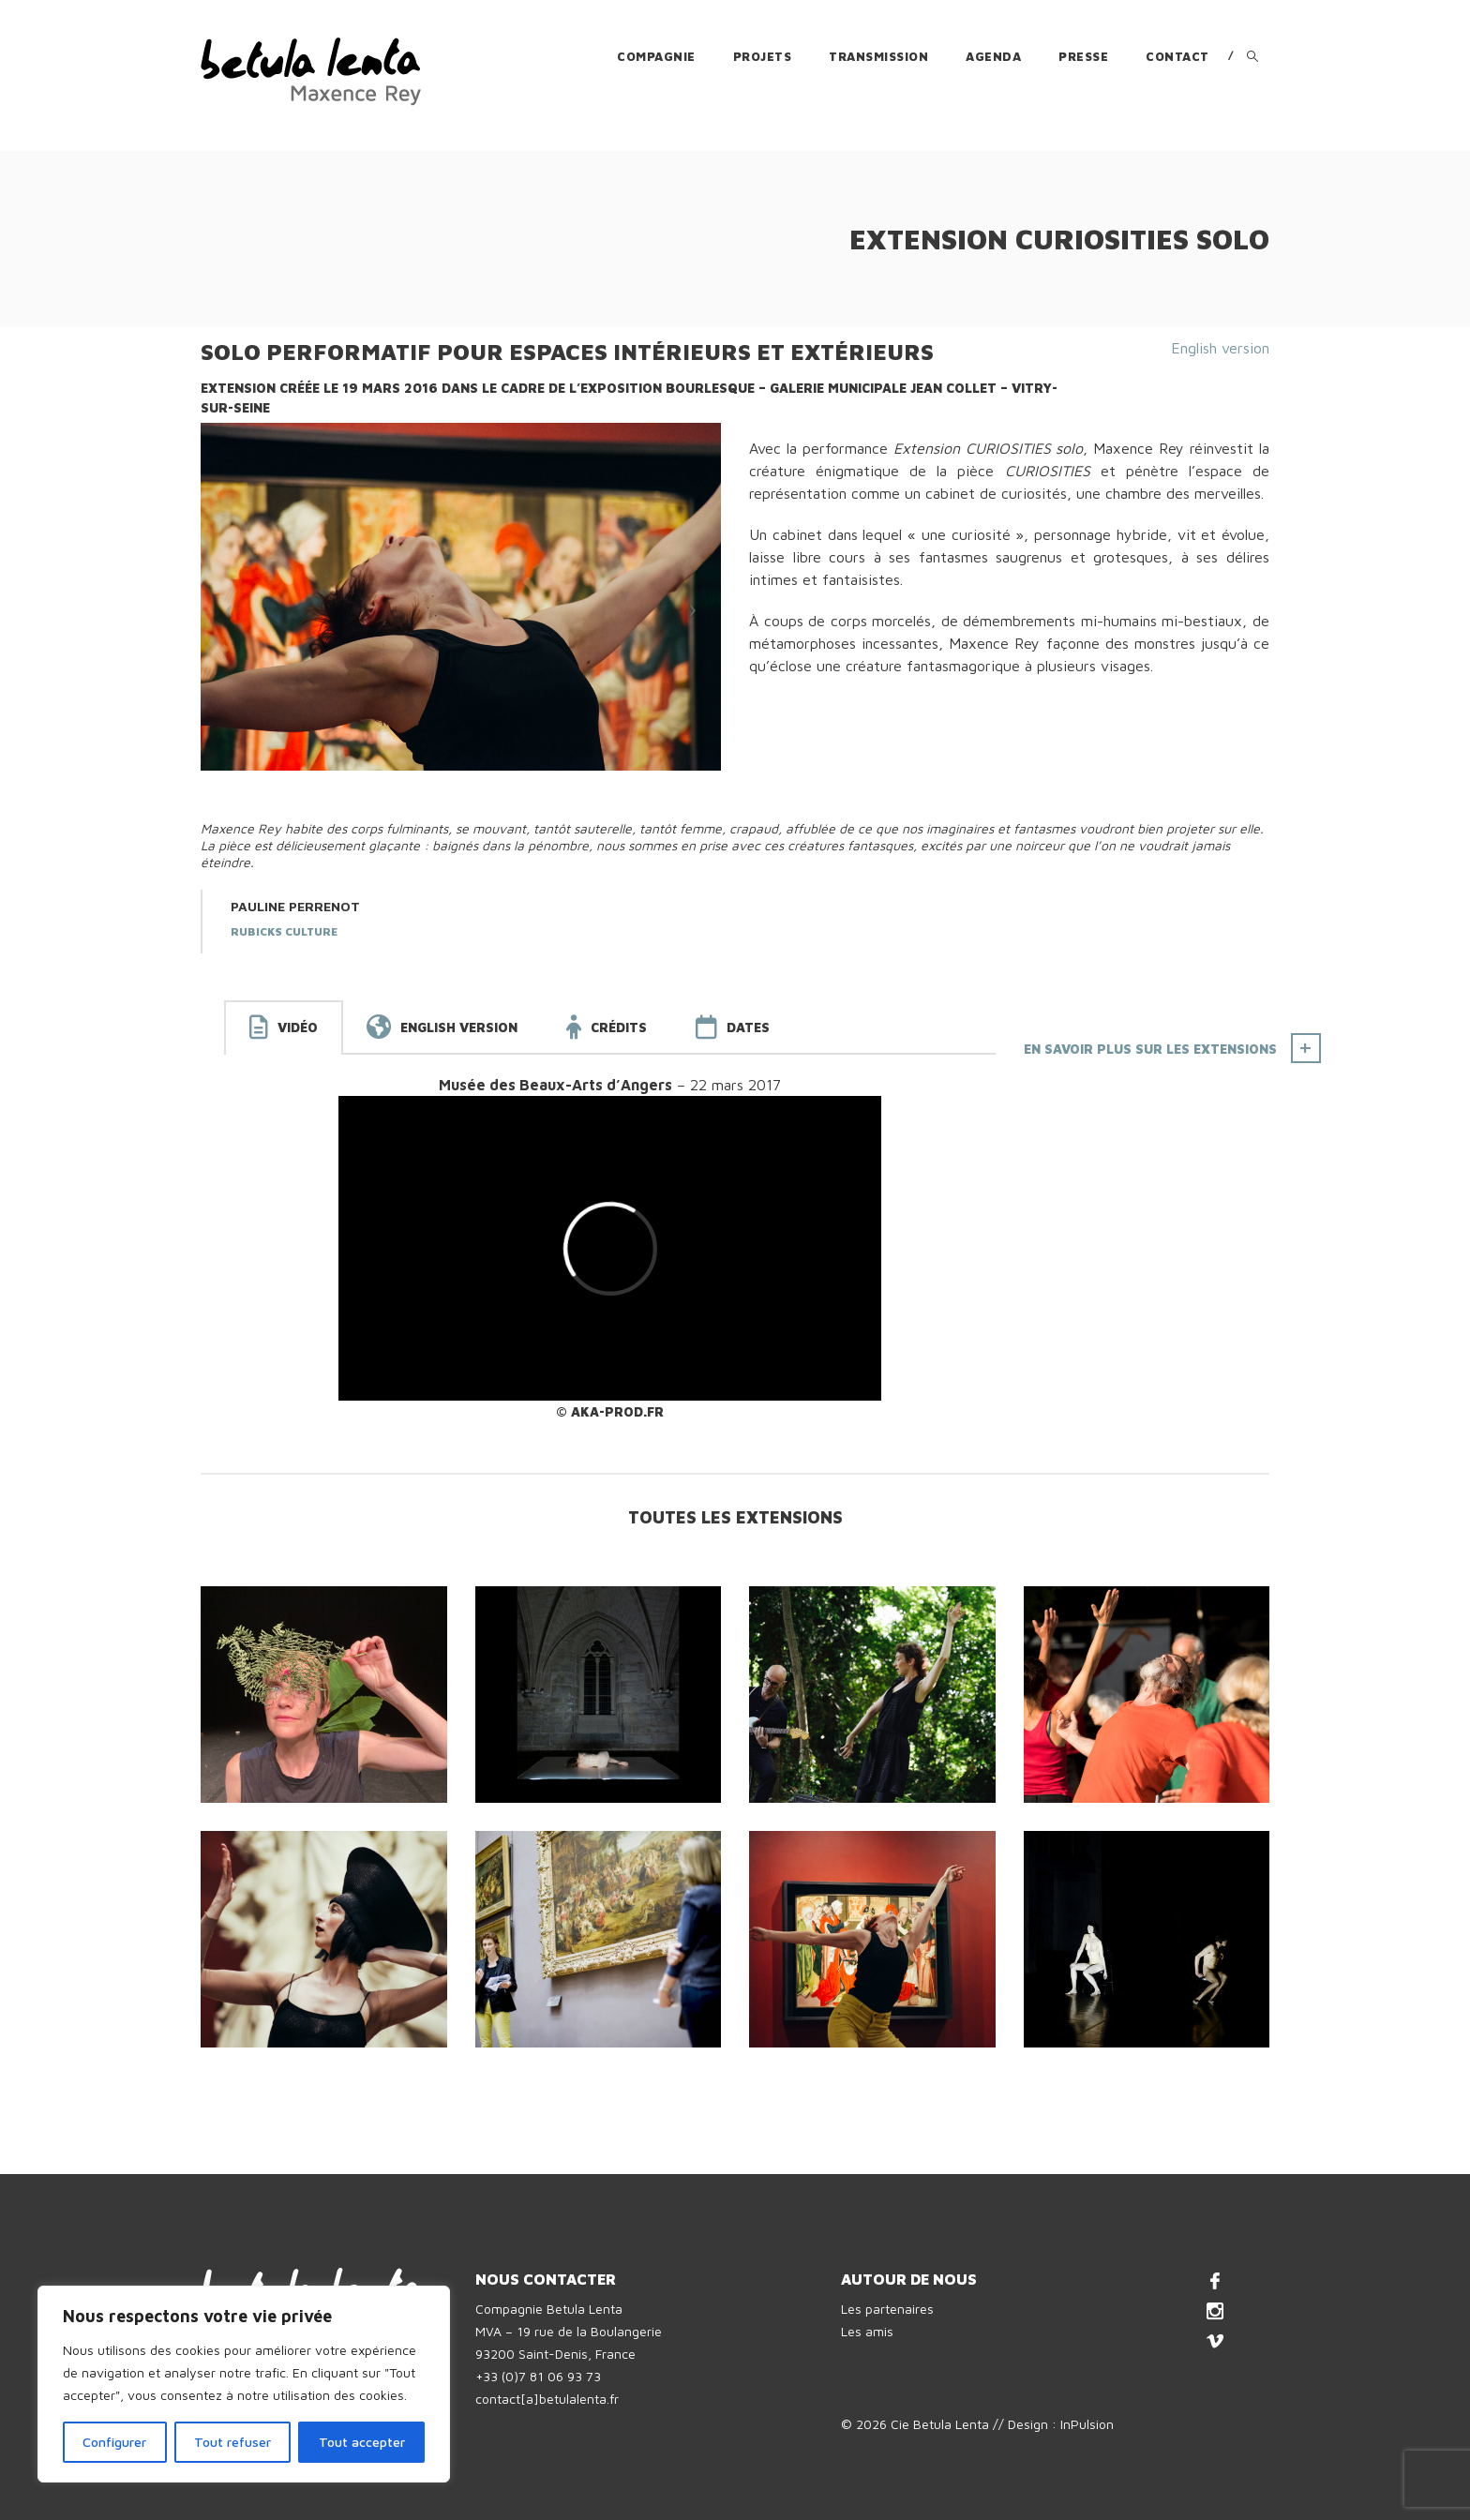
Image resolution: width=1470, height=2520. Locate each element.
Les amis (867, 2331)
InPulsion (1087, 2424)
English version (1220, 347)
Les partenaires (887, 2309)
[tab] (283, 1027)
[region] (244, 2384)
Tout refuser (232, 2442)
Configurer (114, 2442)
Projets (762, 56)
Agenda (993, 56)
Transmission (878, 56)
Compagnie (656, 56)
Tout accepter (362, 2442)
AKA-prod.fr (617, 1411)
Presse (1083, 56)
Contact (1177, 56)
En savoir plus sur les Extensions (1150, 1049)
